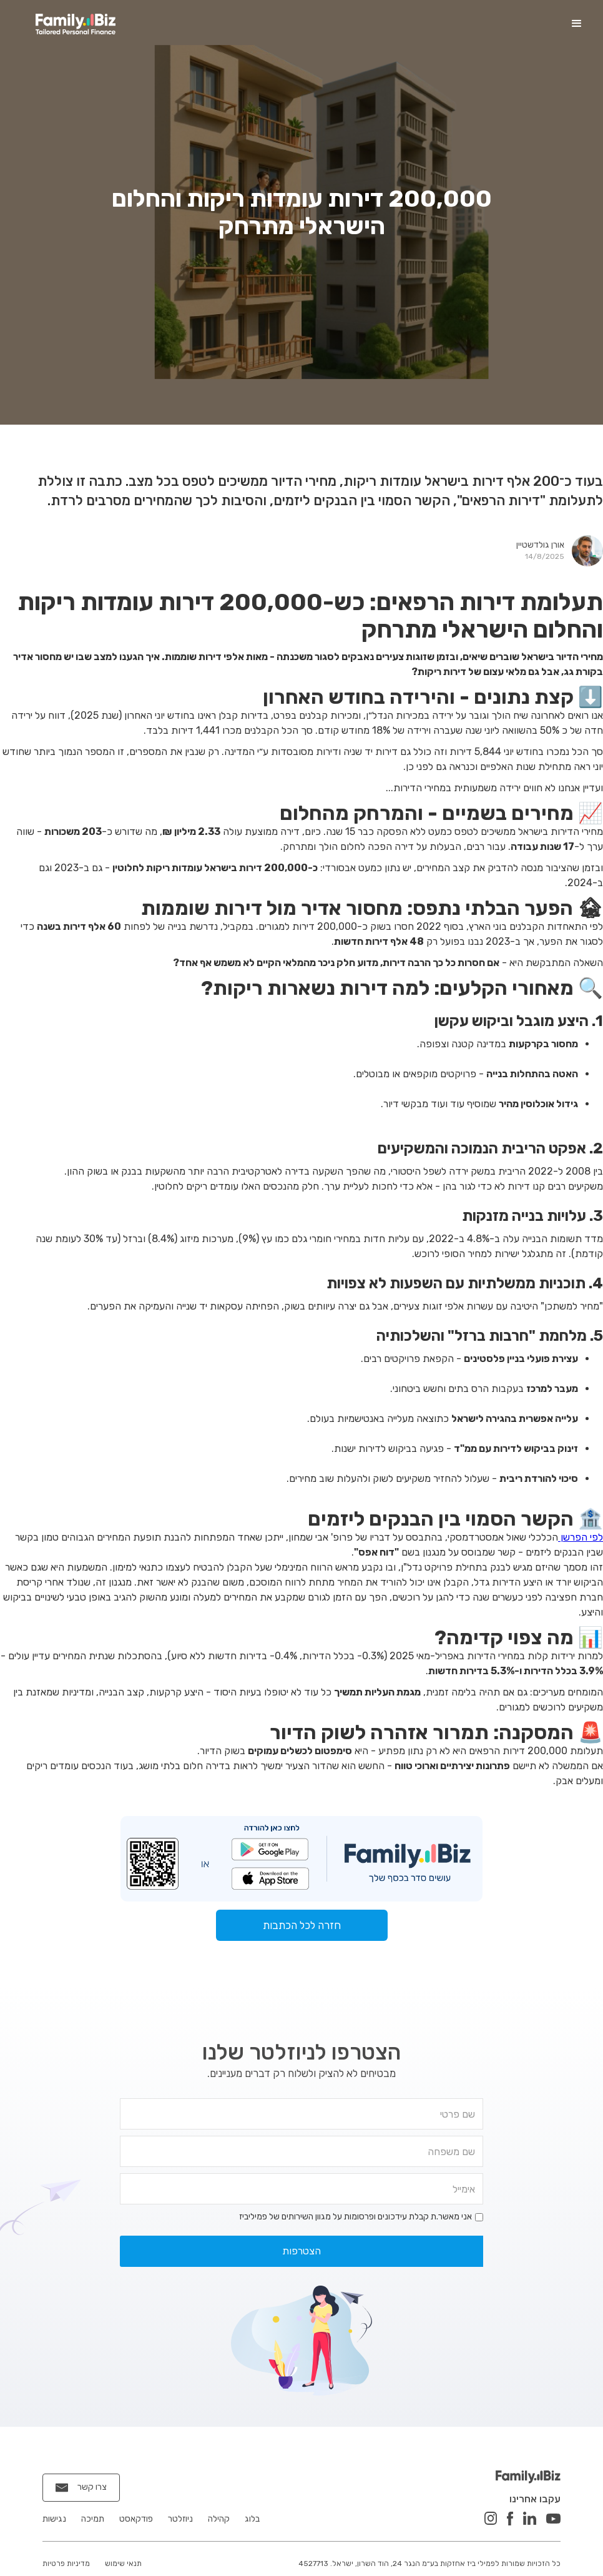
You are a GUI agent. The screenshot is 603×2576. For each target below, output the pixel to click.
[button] (576, 23)
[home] (75, 24)
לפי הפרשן (580, 1537)
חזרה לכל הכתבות (302, 1925)
